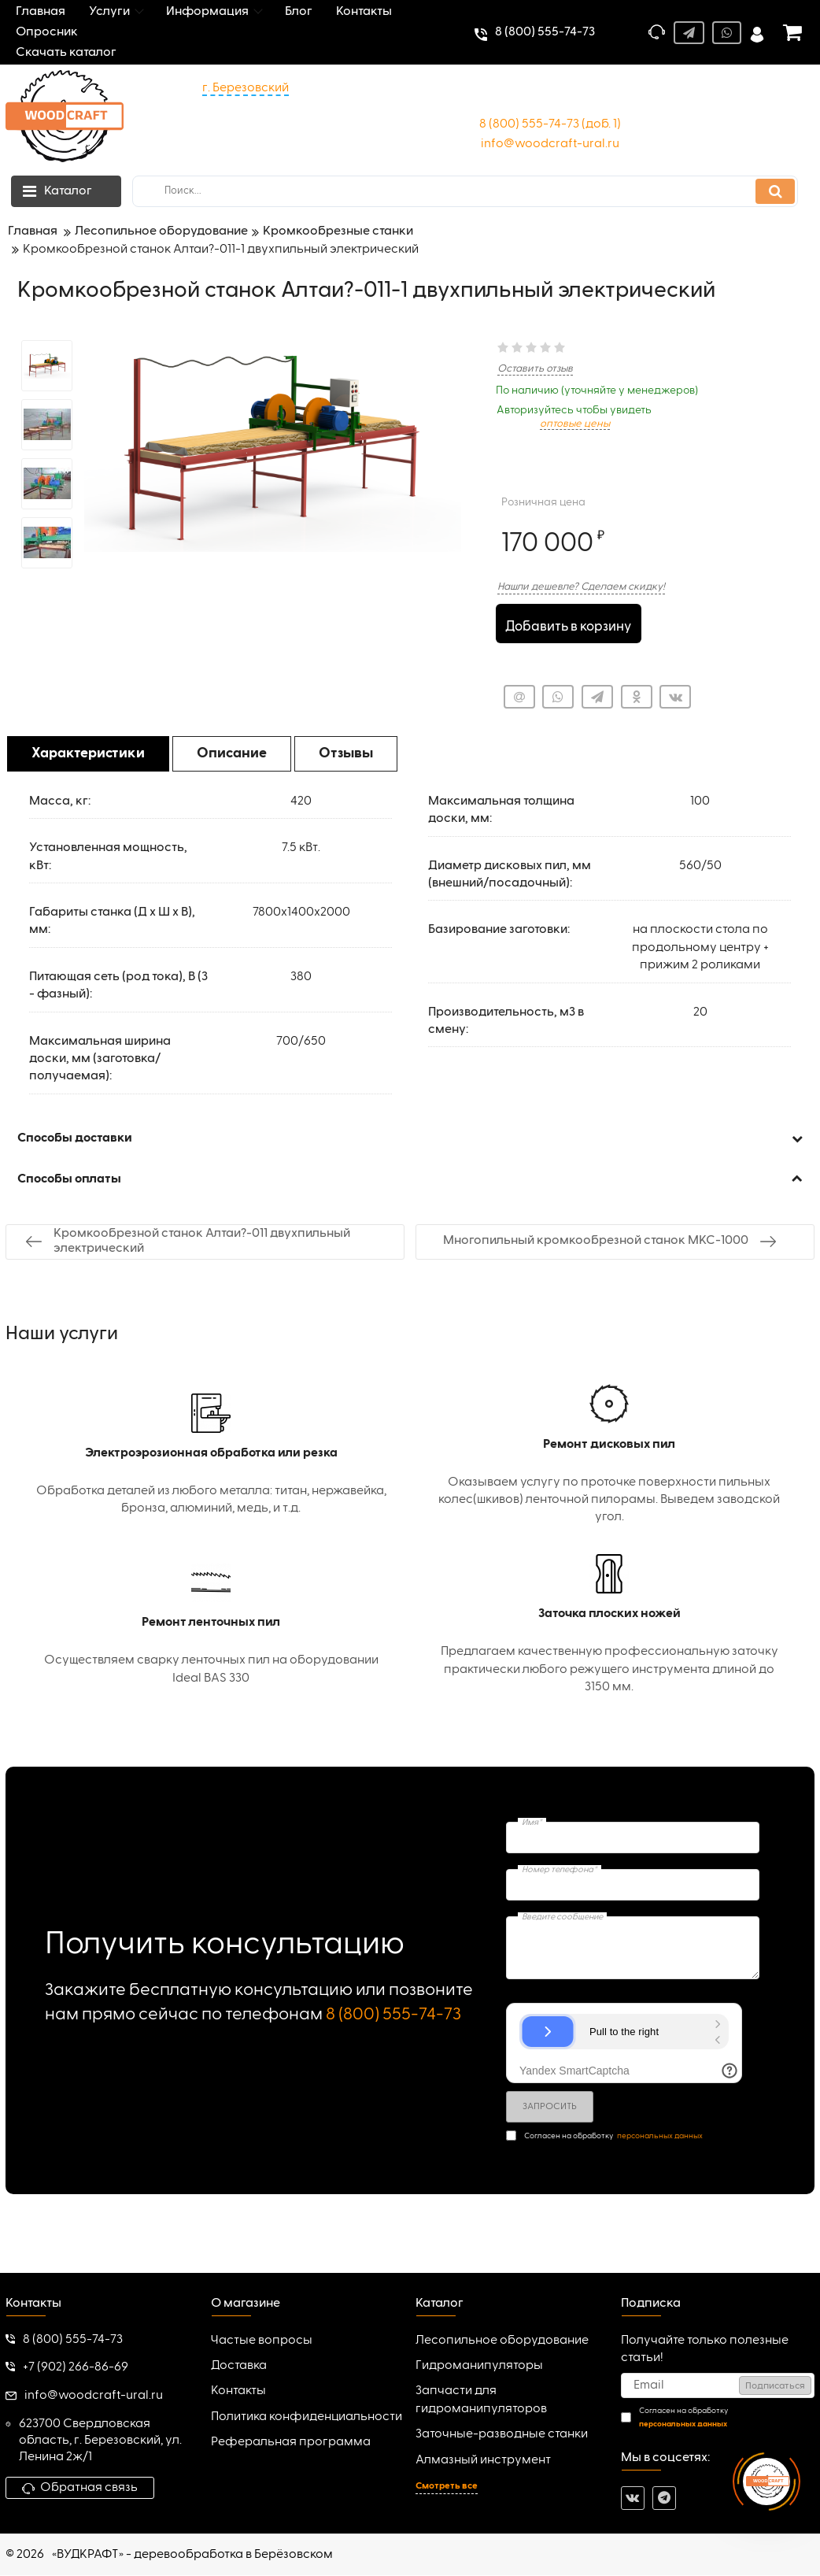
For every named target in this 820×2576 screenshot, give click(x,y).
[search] (465, 191)
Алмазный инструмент (483, 2461)
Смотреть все (447, 2487)
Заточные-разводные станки (502, 2435)
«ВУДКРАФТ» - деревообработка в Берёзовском (192, 2555)
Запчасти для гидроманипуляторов (481, 2401)
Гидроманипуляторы (479, 2366)
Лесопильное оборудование (502, 2341)
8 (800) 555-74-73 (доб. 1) (550, 124)
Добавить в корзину (568, 624)
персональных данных (660, 2137)
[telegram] (664, 2499)
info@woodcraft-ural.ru (550, 144)
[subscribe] (718, 2387)
